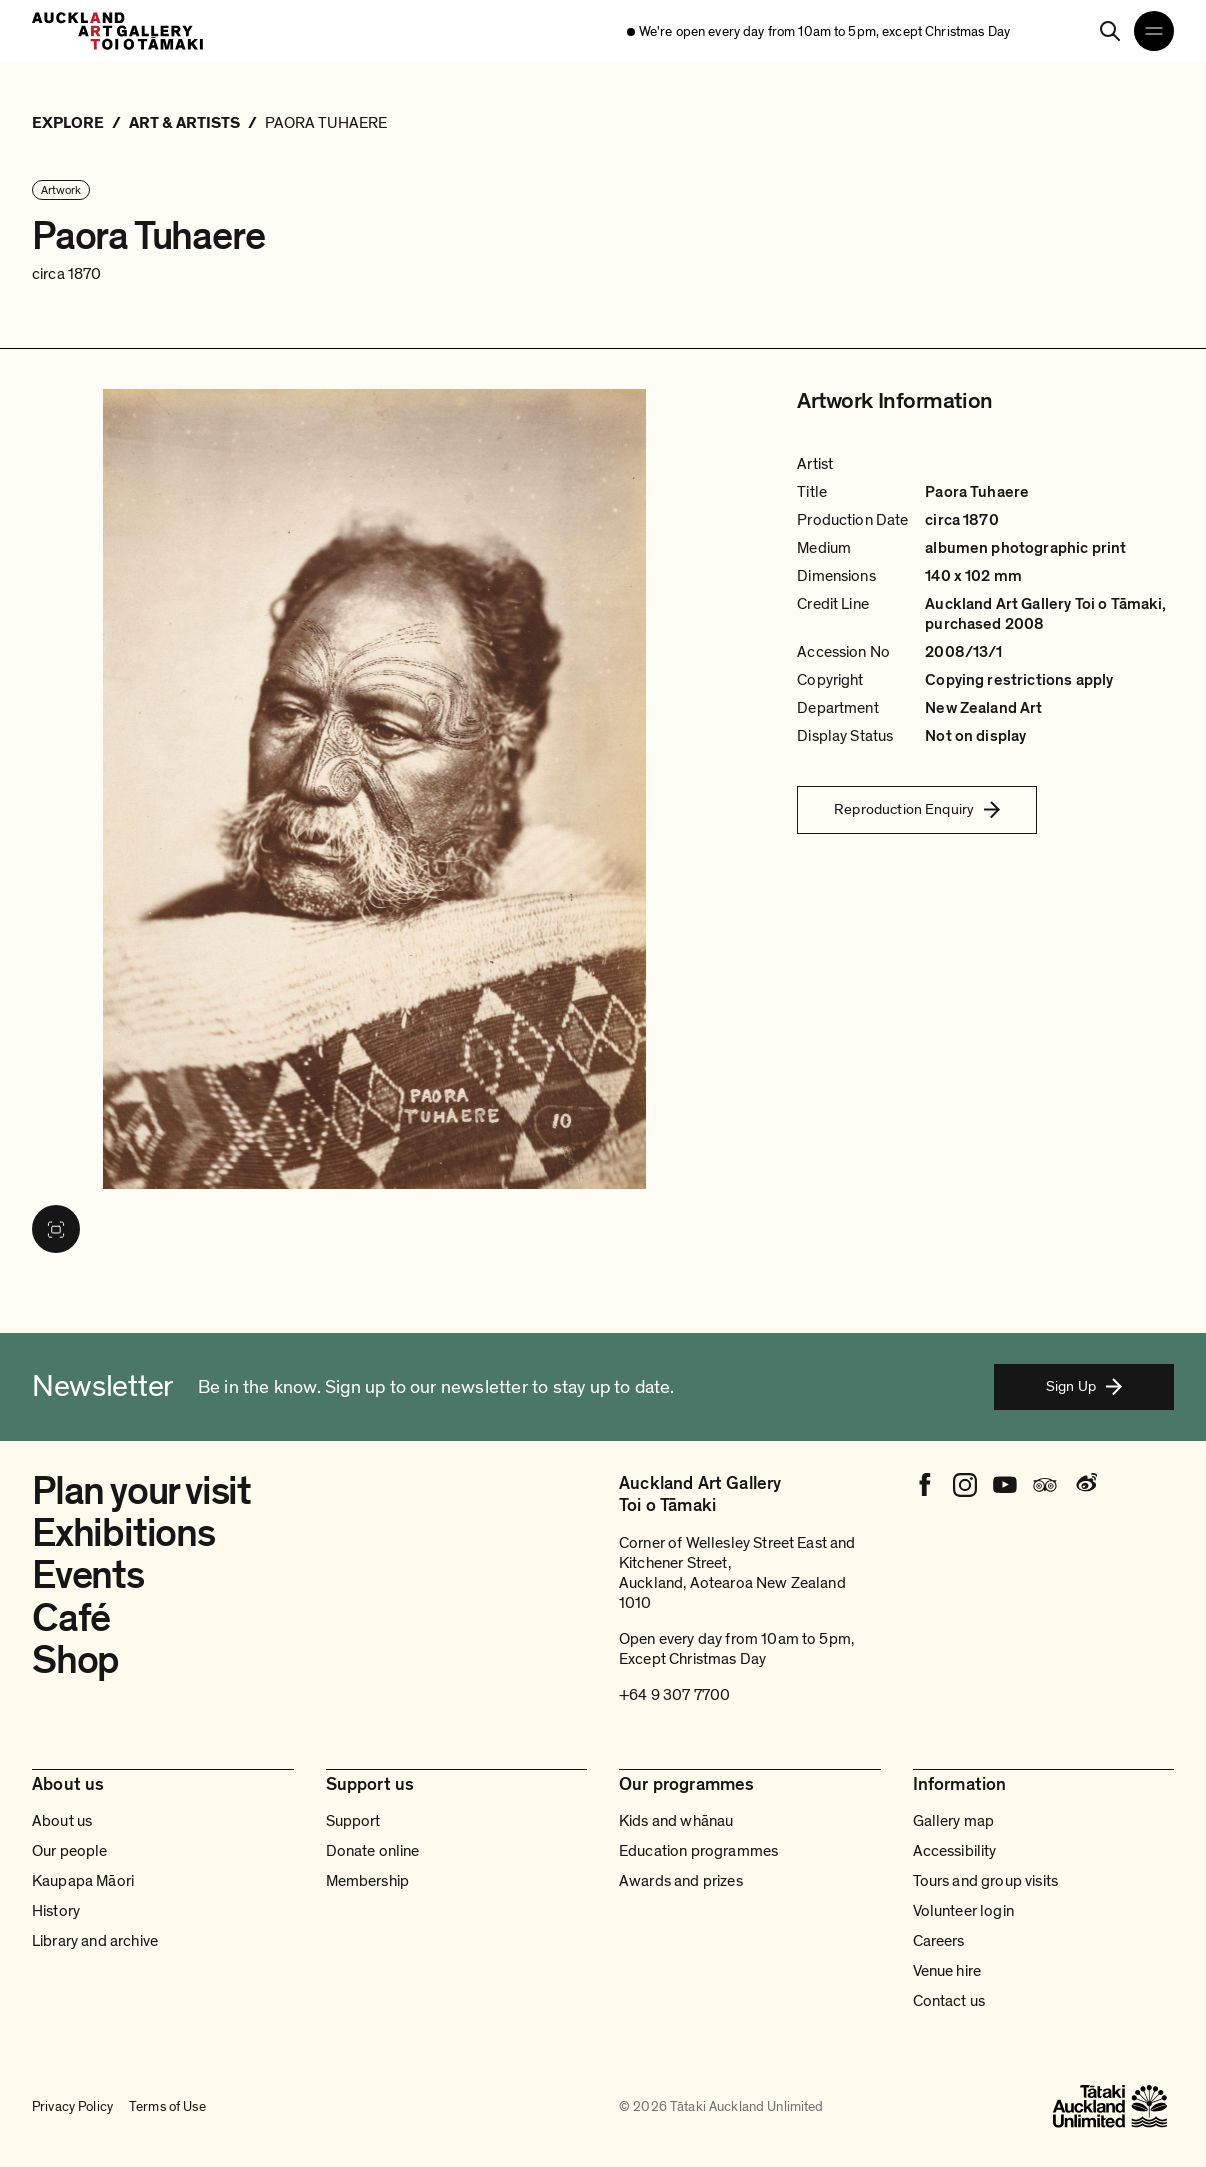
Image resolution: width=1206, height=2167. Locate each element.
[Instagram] (965, 1485)
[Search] (1110, 31)
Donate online (373, 1851)
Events (88, 1575)
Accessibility (955, 1851)
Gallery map (954, 1821)
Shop (75, 1660)
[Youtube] (1005, 1485)
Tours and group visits (986, 1881)
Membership (368, 1881)
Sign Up (1084, 1386)
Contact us (949, 2001)
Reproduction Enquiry (917, 809)
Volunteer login (963, 1911)
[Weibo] (1085, 1485)
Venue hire (947, 1971)
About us (62, 1821)
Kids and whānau (676, 1821)
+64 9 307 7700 (674, 1695)
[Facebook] (925, 1485)
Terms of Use (167, 2107)
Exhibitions (123, 1533)
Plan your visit (141, 1491)
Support (353, 1821)
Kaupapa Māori (83, 1881)
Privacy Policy (72, 2107)
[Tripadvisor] (1045, 1485)
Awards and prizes (681, 1881)
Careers (939, 1941)
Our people (70, 1851)
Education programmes (698, 1851)
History (56, 1911)
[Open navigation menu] (1154, 31)
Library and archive (95, 1941)
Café (71, 1618)
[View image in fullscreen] (56, 1229)
